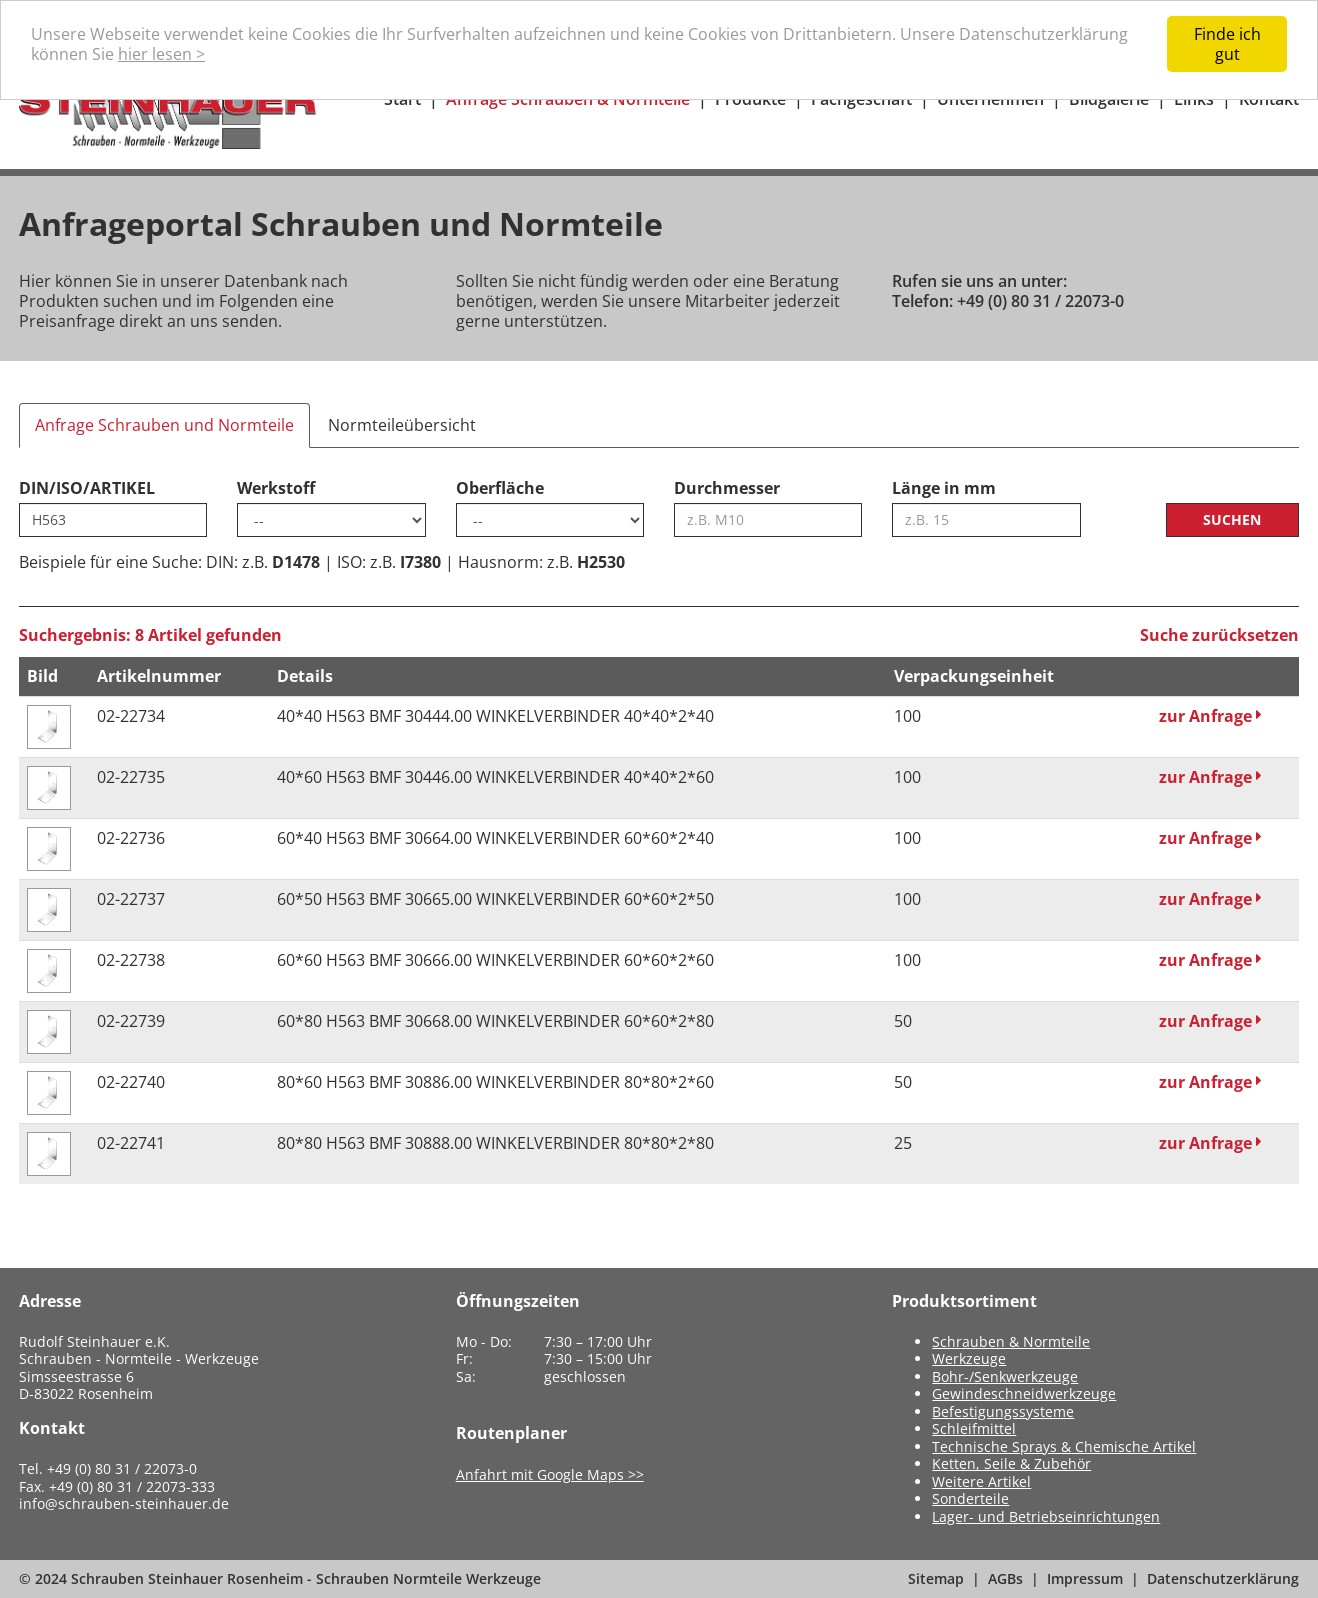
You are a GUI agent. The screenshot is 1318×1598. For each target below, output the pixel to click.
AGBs (1005, 1578)
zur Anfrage (1210, 716)
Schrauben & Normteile (1011, 1341)
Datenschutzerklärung (1223, 1578)
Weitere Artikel (981, 1481)
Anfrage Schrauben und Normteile (164, 425)
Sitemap (936, 1578)
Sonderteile (970, 1498)
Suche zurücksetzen (1219, 635)
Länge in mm (944, 488)
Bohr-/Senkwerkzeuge (1005, 1376)
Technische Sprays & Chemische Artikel (1064, 1446)
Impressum (1085, 1578)
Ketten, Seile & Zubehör (1011, 1463)
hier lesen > (161, 54)
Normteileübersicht (402, 425)
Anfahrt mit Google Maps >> (550, 1474)
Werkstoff (276, 488)
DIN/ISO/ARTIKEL (87, 488)
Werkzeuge (969, 1358)
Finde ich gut (1227, 44)
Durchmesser (727, 488)
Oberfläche (500, 488)
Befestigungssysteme (1003, 1411)
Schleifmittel (974, 1428)
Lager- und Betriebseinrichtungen (1046, 1516)
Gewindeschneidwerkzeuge (1024, 1393)
